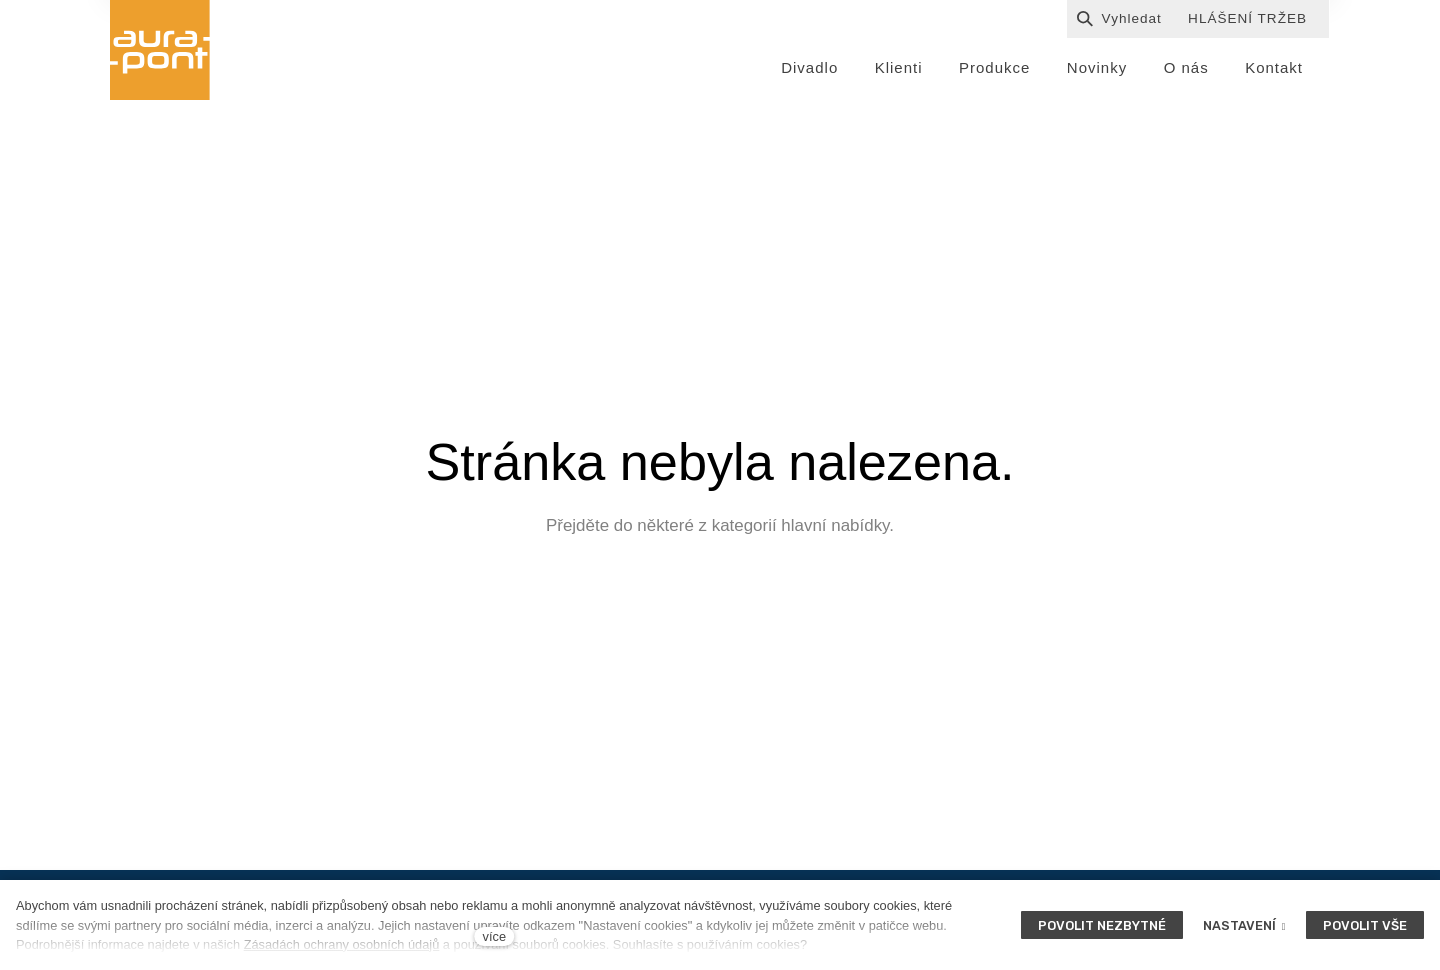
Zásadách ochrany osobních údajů (342, 944)
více (494, 936)
